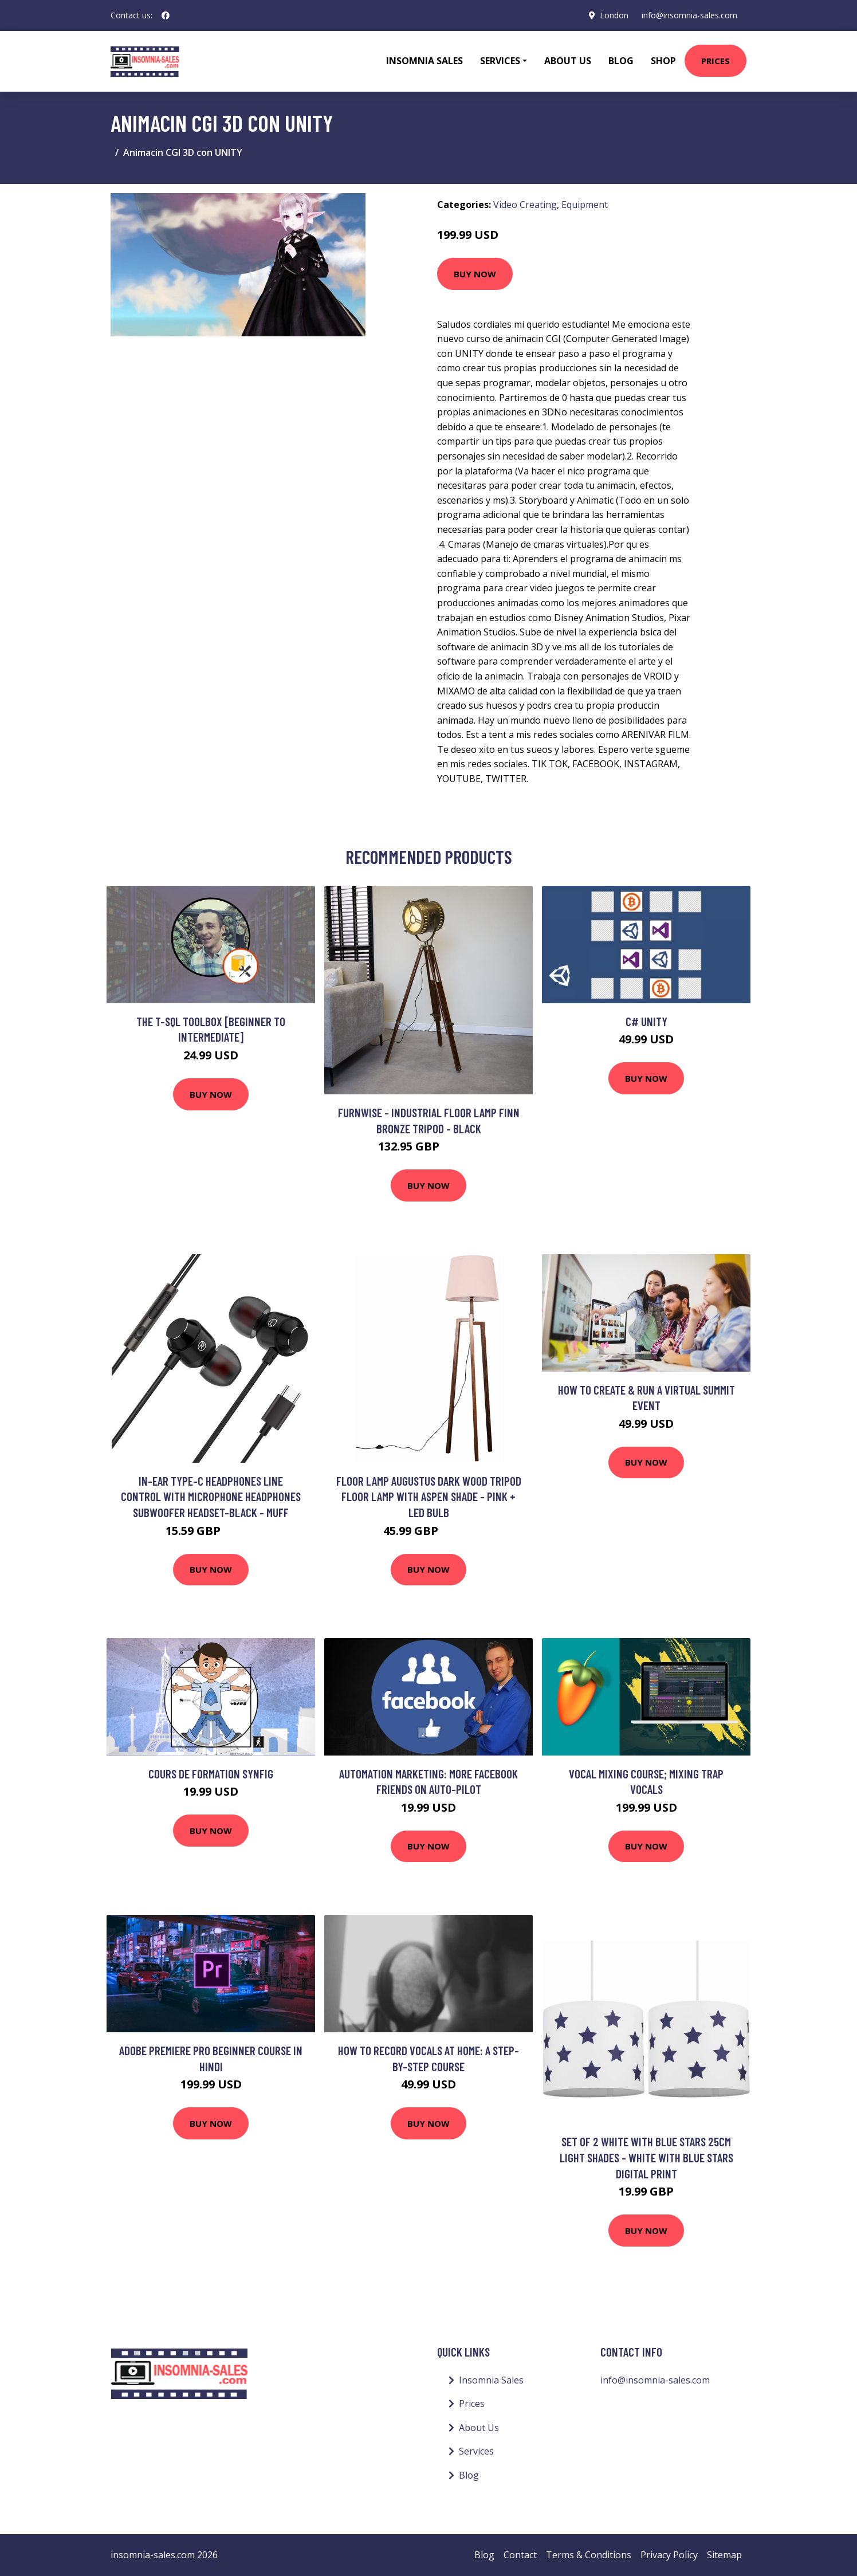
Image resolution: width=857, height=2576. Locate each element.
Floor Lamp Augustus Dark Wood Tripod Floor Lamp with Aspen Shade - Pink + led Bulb (428, 1496)
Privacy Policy (669, 2554)
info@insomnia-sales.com (689, 15)
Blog (621, 60)
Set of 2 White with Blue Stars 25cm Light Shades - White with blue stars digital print (646, 2157)
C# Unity (646, 1021)
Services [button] (500, 60)
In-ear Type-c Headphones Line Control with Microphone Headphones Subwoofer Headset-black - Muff (211, 1496)
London (613, 15)
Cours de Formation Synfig (210, 1773)
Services (476, 2451)
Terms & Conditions (588, 2554)
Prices (715, 60)
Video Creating (525, 204)
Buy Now (475, 274)
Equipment (584, 204)
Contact (520, 2554)
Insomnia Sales (424, 60)
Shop (663, 60)
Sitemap (724, 2554)
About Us (567, 60)
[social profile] (165, 15)
